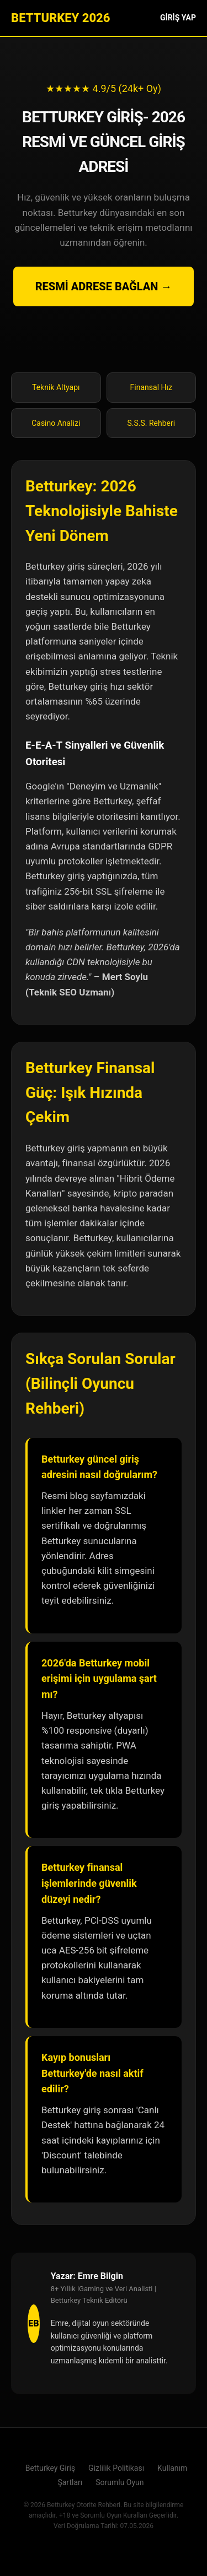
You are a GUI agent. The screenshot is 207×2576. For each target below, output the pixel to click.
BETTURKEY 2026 (60, 18)
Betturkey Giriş (50, 2468)
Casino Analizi (55, 423)
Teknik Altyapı (55, 387)
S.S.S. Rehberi (151, 423)
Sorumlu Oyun (119, 2482)
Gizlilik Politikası (116, 2468)
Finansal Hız (151, 387)
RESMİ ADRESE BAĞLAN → (103, 286)
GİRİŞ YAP (178, 17)
